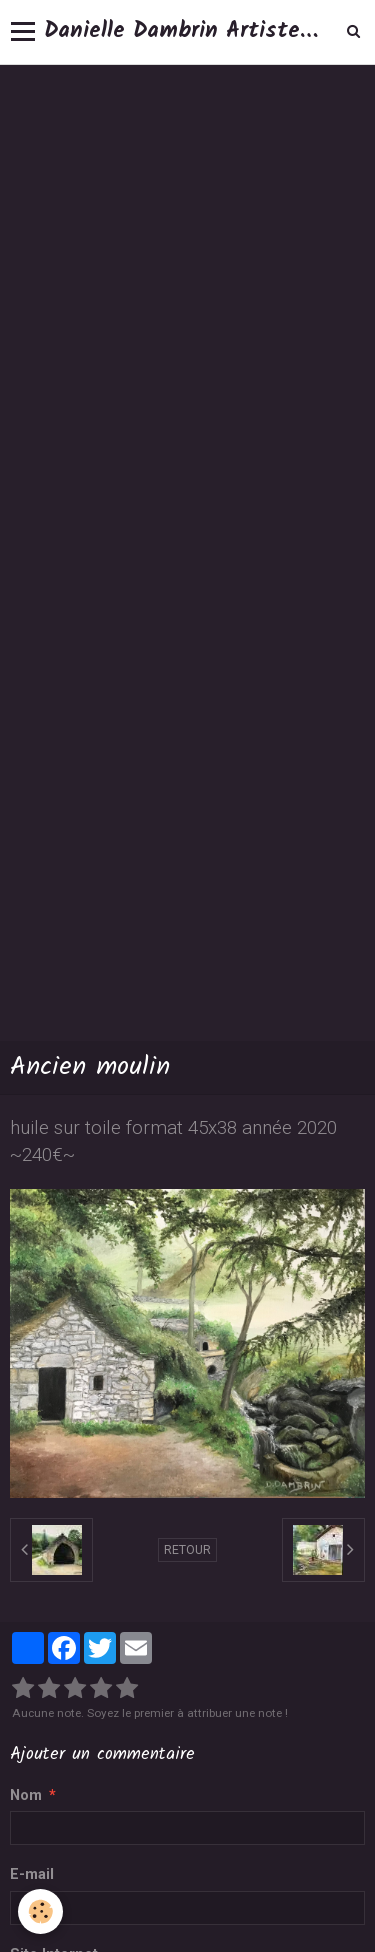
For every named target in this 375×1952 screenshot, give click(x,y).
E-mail (32, 1874)
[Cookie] (40, 1911)
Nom (26, 1795)
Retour (187, 1550)
